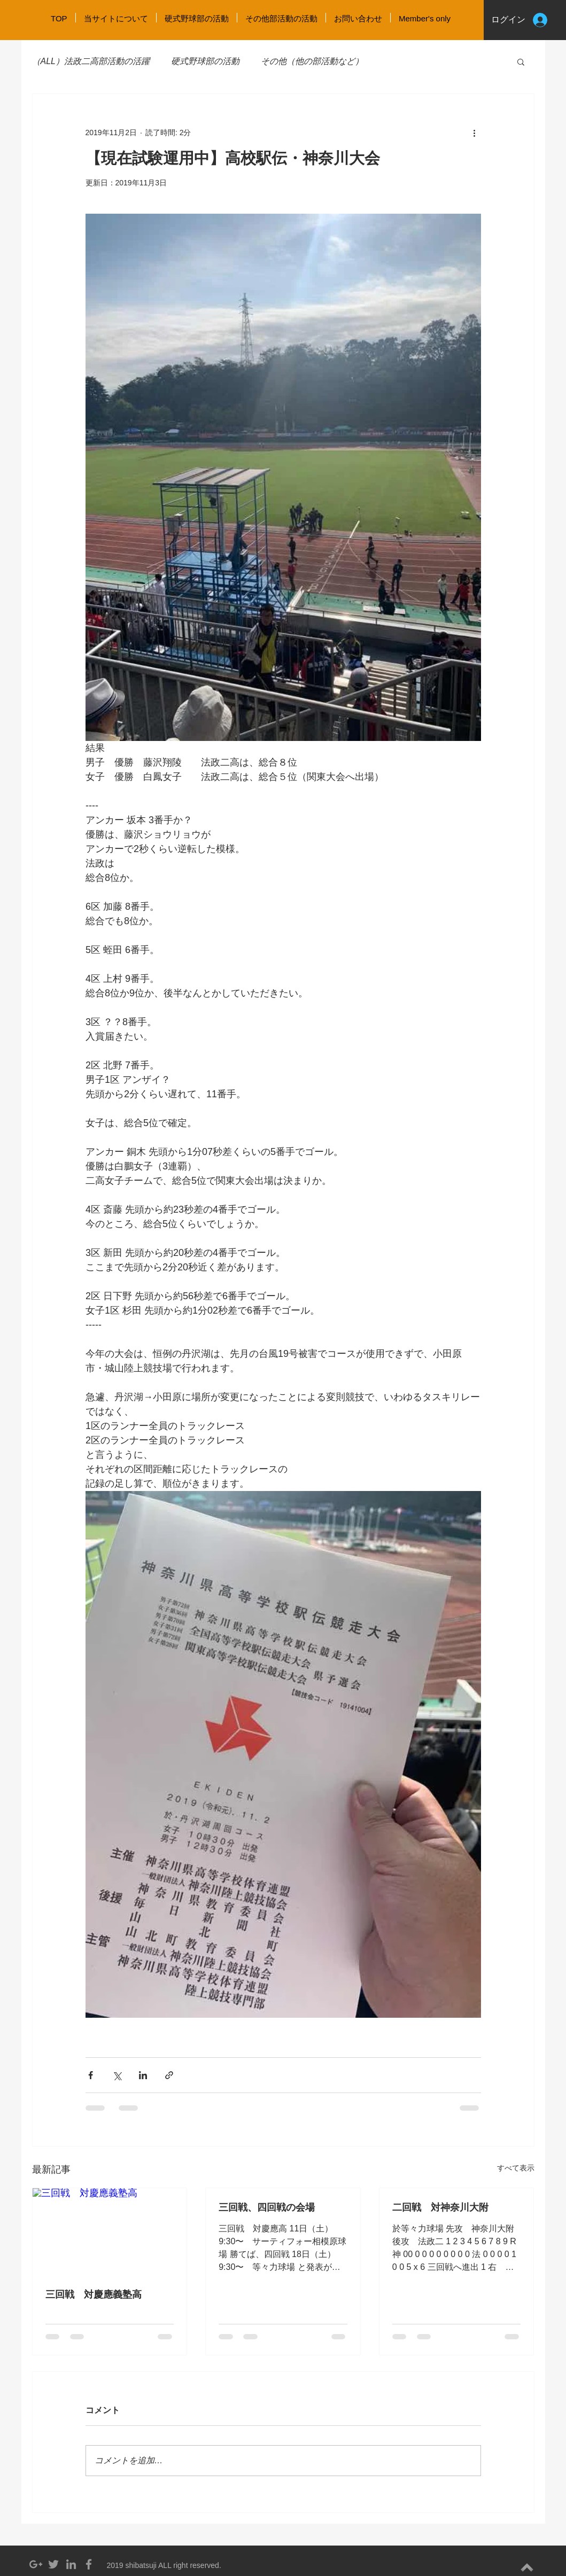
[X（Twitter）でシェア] (117, 2075)
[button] (521, 61)
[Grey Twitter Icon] (53, 2564)
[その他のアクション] (474, 132)
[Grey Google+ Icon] (36, 2564)
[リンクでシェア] (169, 2075)
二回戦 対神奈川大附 (440, 2207)
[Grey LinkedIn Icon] (71, 2564)
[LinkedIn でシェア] (143, 2075)
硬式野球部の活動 (205, 61)
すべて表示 (515, 2168)
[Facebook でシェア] (91, 2075)
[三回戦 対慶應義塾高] (110, 2231)
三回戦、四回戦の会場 (267, 2207)
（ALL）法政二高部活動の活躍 (91, 61)
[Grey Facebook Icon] (89, 2564)
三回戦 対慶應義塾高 (93, 2294)
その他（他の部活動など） (312, 61)
